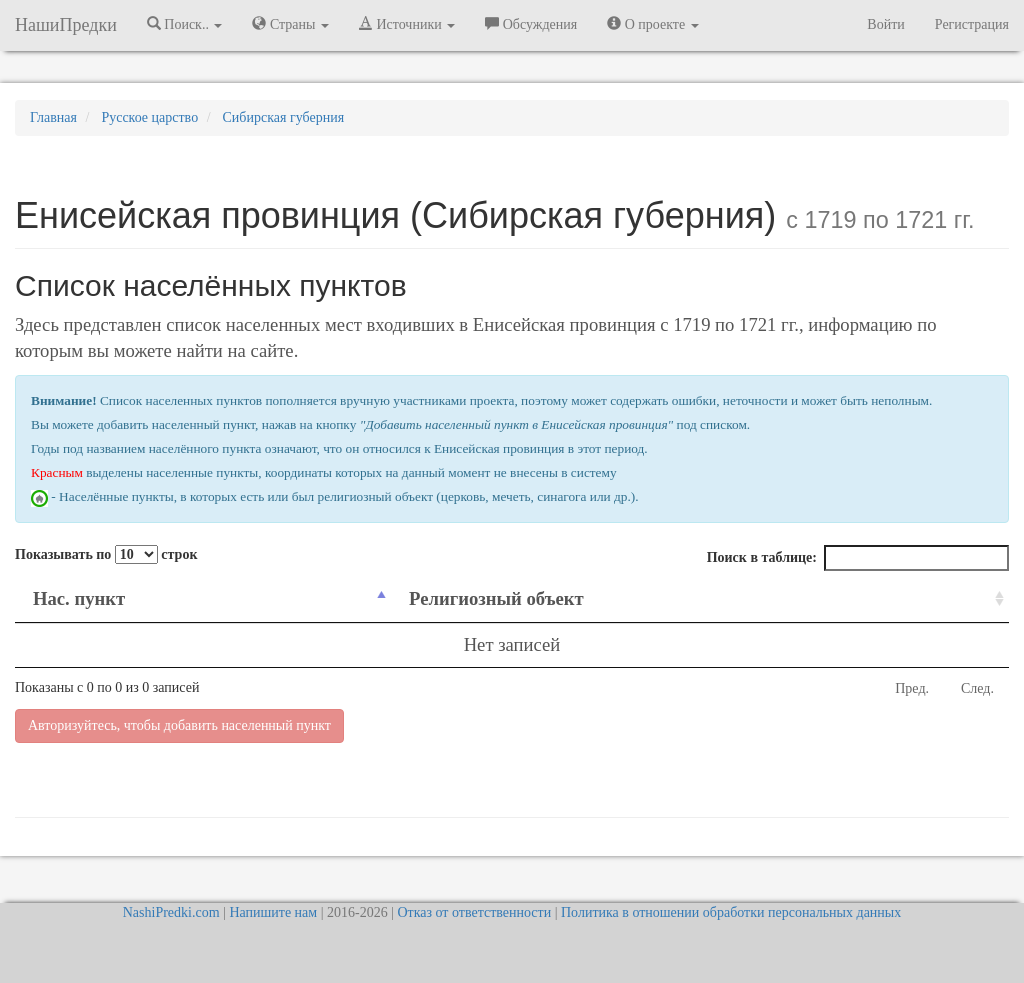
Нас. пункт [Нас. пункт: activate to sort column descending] (79, 598)
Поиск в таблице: (858, 558)
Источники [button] (407, 24)
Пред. (912, 688)
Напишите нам (273, 912)
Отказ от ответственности (474, 912)
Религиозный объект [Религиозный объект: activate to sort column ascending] (496, 598)
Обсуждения (531, 24)
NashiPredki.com (171, 912)
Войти (885, 24)
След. (977, 688)
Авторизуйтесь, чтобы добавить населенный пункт (179, 725)
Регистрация (972, 24)
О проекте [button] (652, 24)
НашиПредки (66, 25)
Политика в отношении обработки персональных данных (731, 912)
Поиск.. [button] (185, 24)
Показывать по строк (106, 554)
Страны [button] (290, 24)
